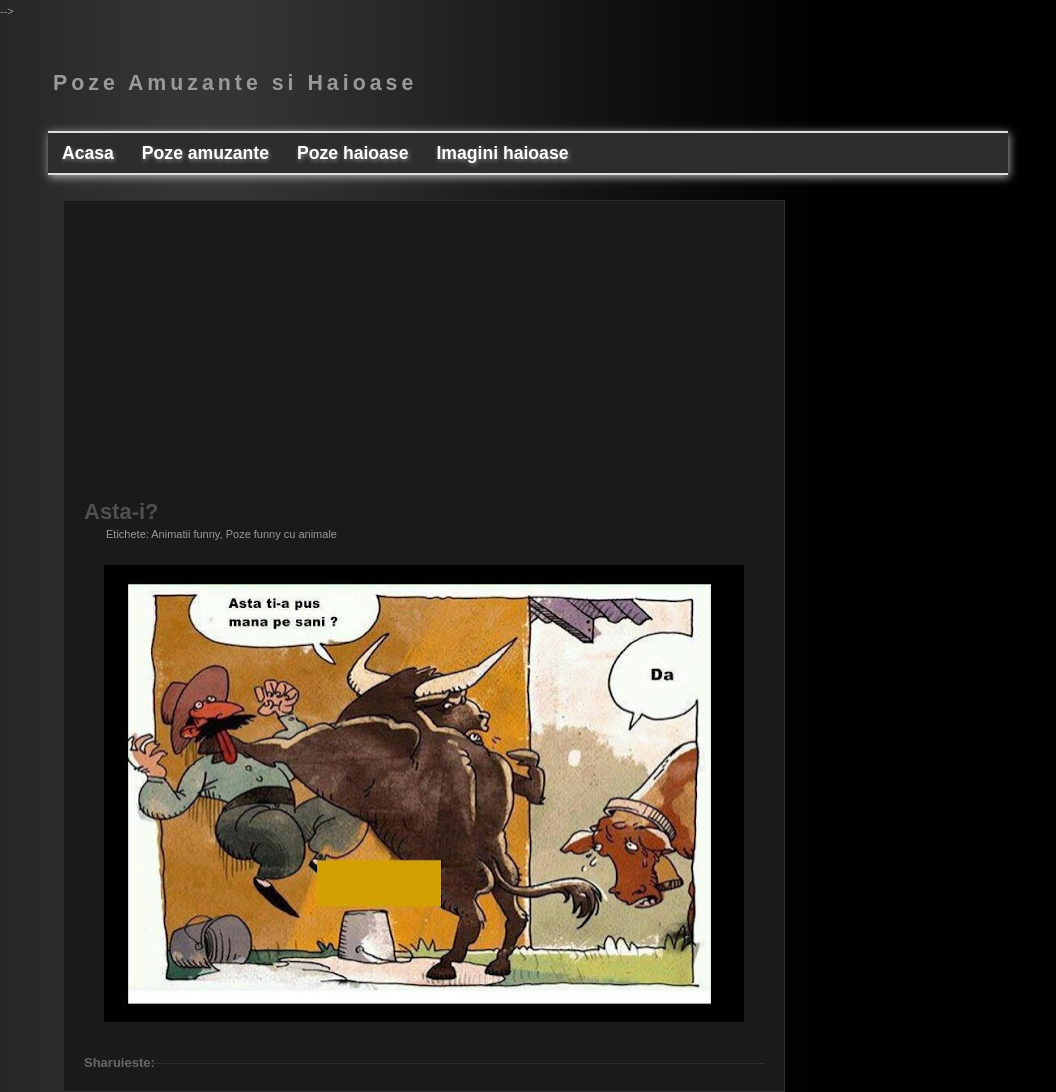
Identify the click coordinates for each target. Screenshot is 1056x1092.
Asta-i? (121, 512)
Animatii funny (185, 534)
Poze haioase (352, 153)
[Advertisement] (424, 361)
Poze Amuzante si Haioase (235, 83)
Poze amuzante (205, 153)
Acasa (88, 153)
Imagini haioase (502, 153)
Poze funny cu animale (281, 534)
